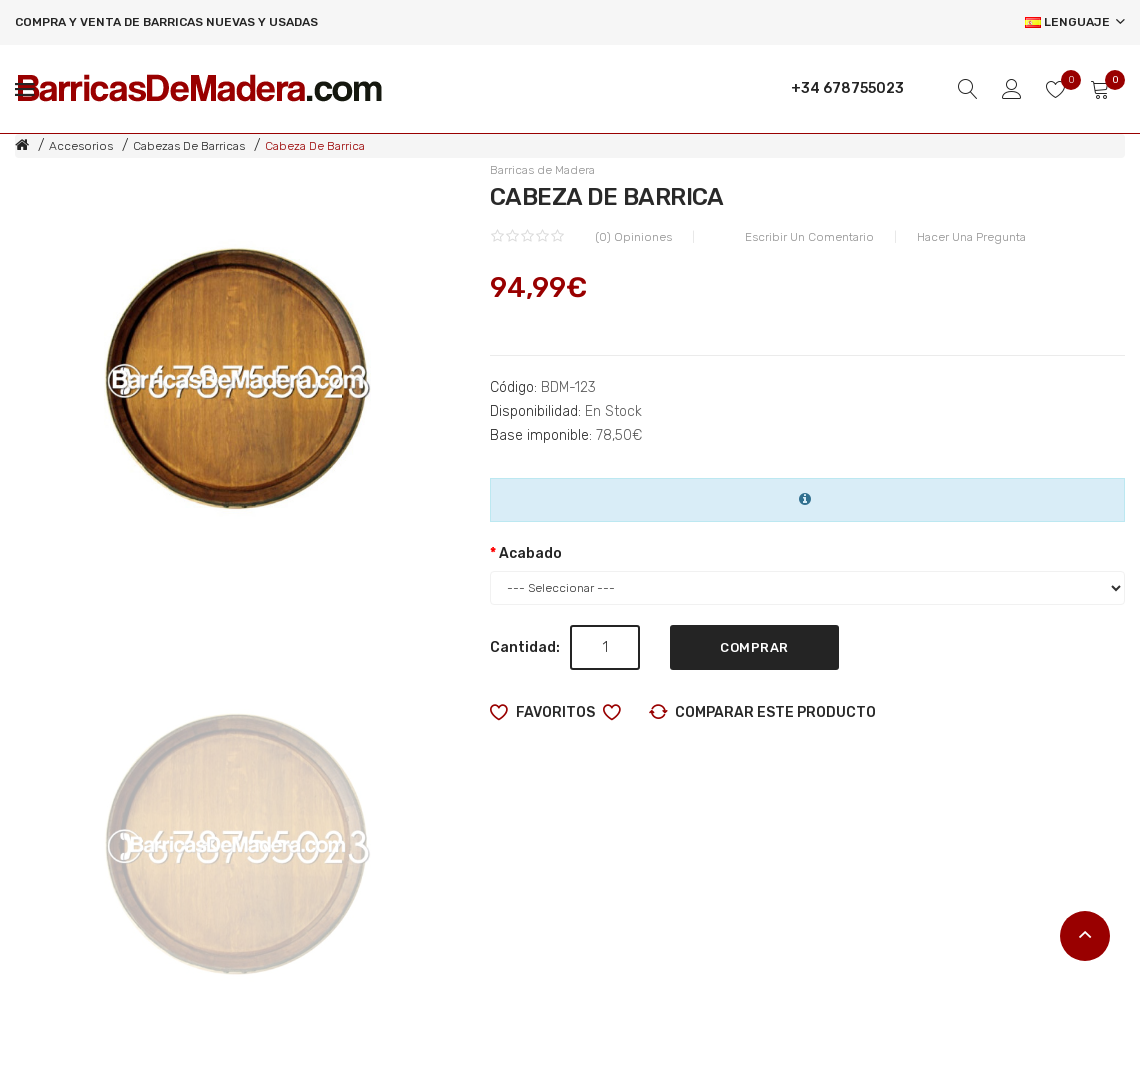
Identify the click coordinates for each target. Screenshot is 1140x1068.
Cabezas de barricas (189, 146)
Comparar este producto (775, 712)
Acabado (530, 553)
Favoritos (555, 712)
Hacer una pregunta (971, 237)
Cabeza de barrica (315, 146)
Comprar (754, 647)
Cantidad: (525, 647)
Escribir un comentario (809, 237)
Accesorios (81, 146)
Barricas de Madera (542, 170)
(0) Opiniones (633, 237)
